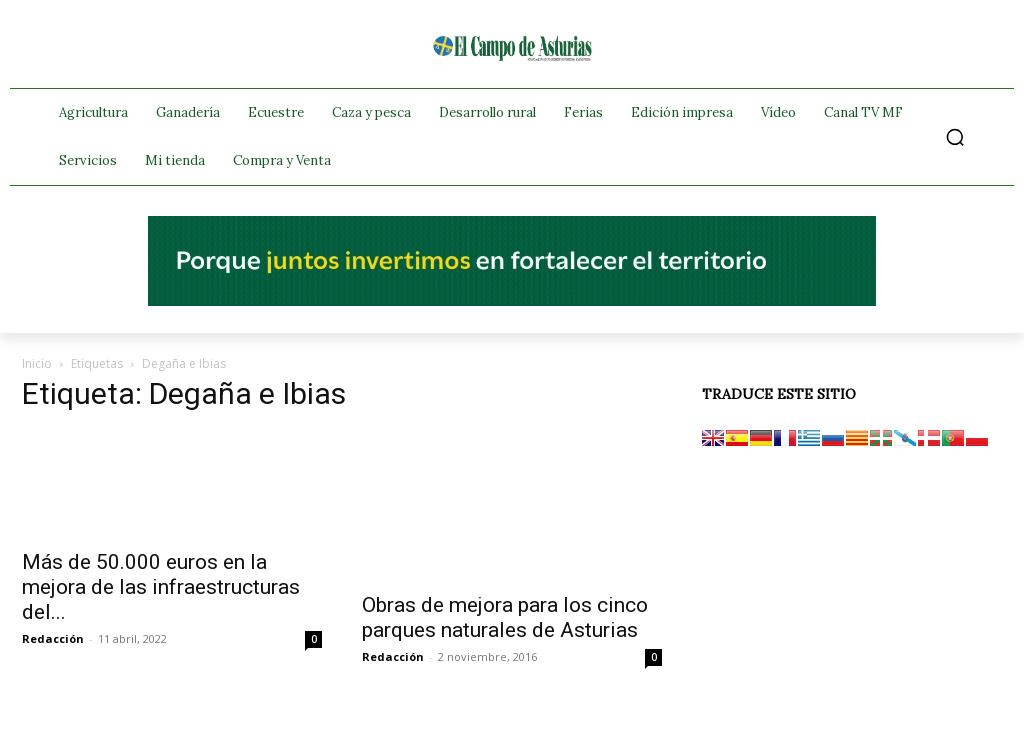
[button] (955, 137)
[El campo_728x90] (512, 301)
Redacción (53, 638)
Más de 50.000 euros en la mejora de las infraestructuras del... (161, 587)
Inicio (37, 363)
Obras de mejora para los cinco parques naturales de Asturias (505, 617)
